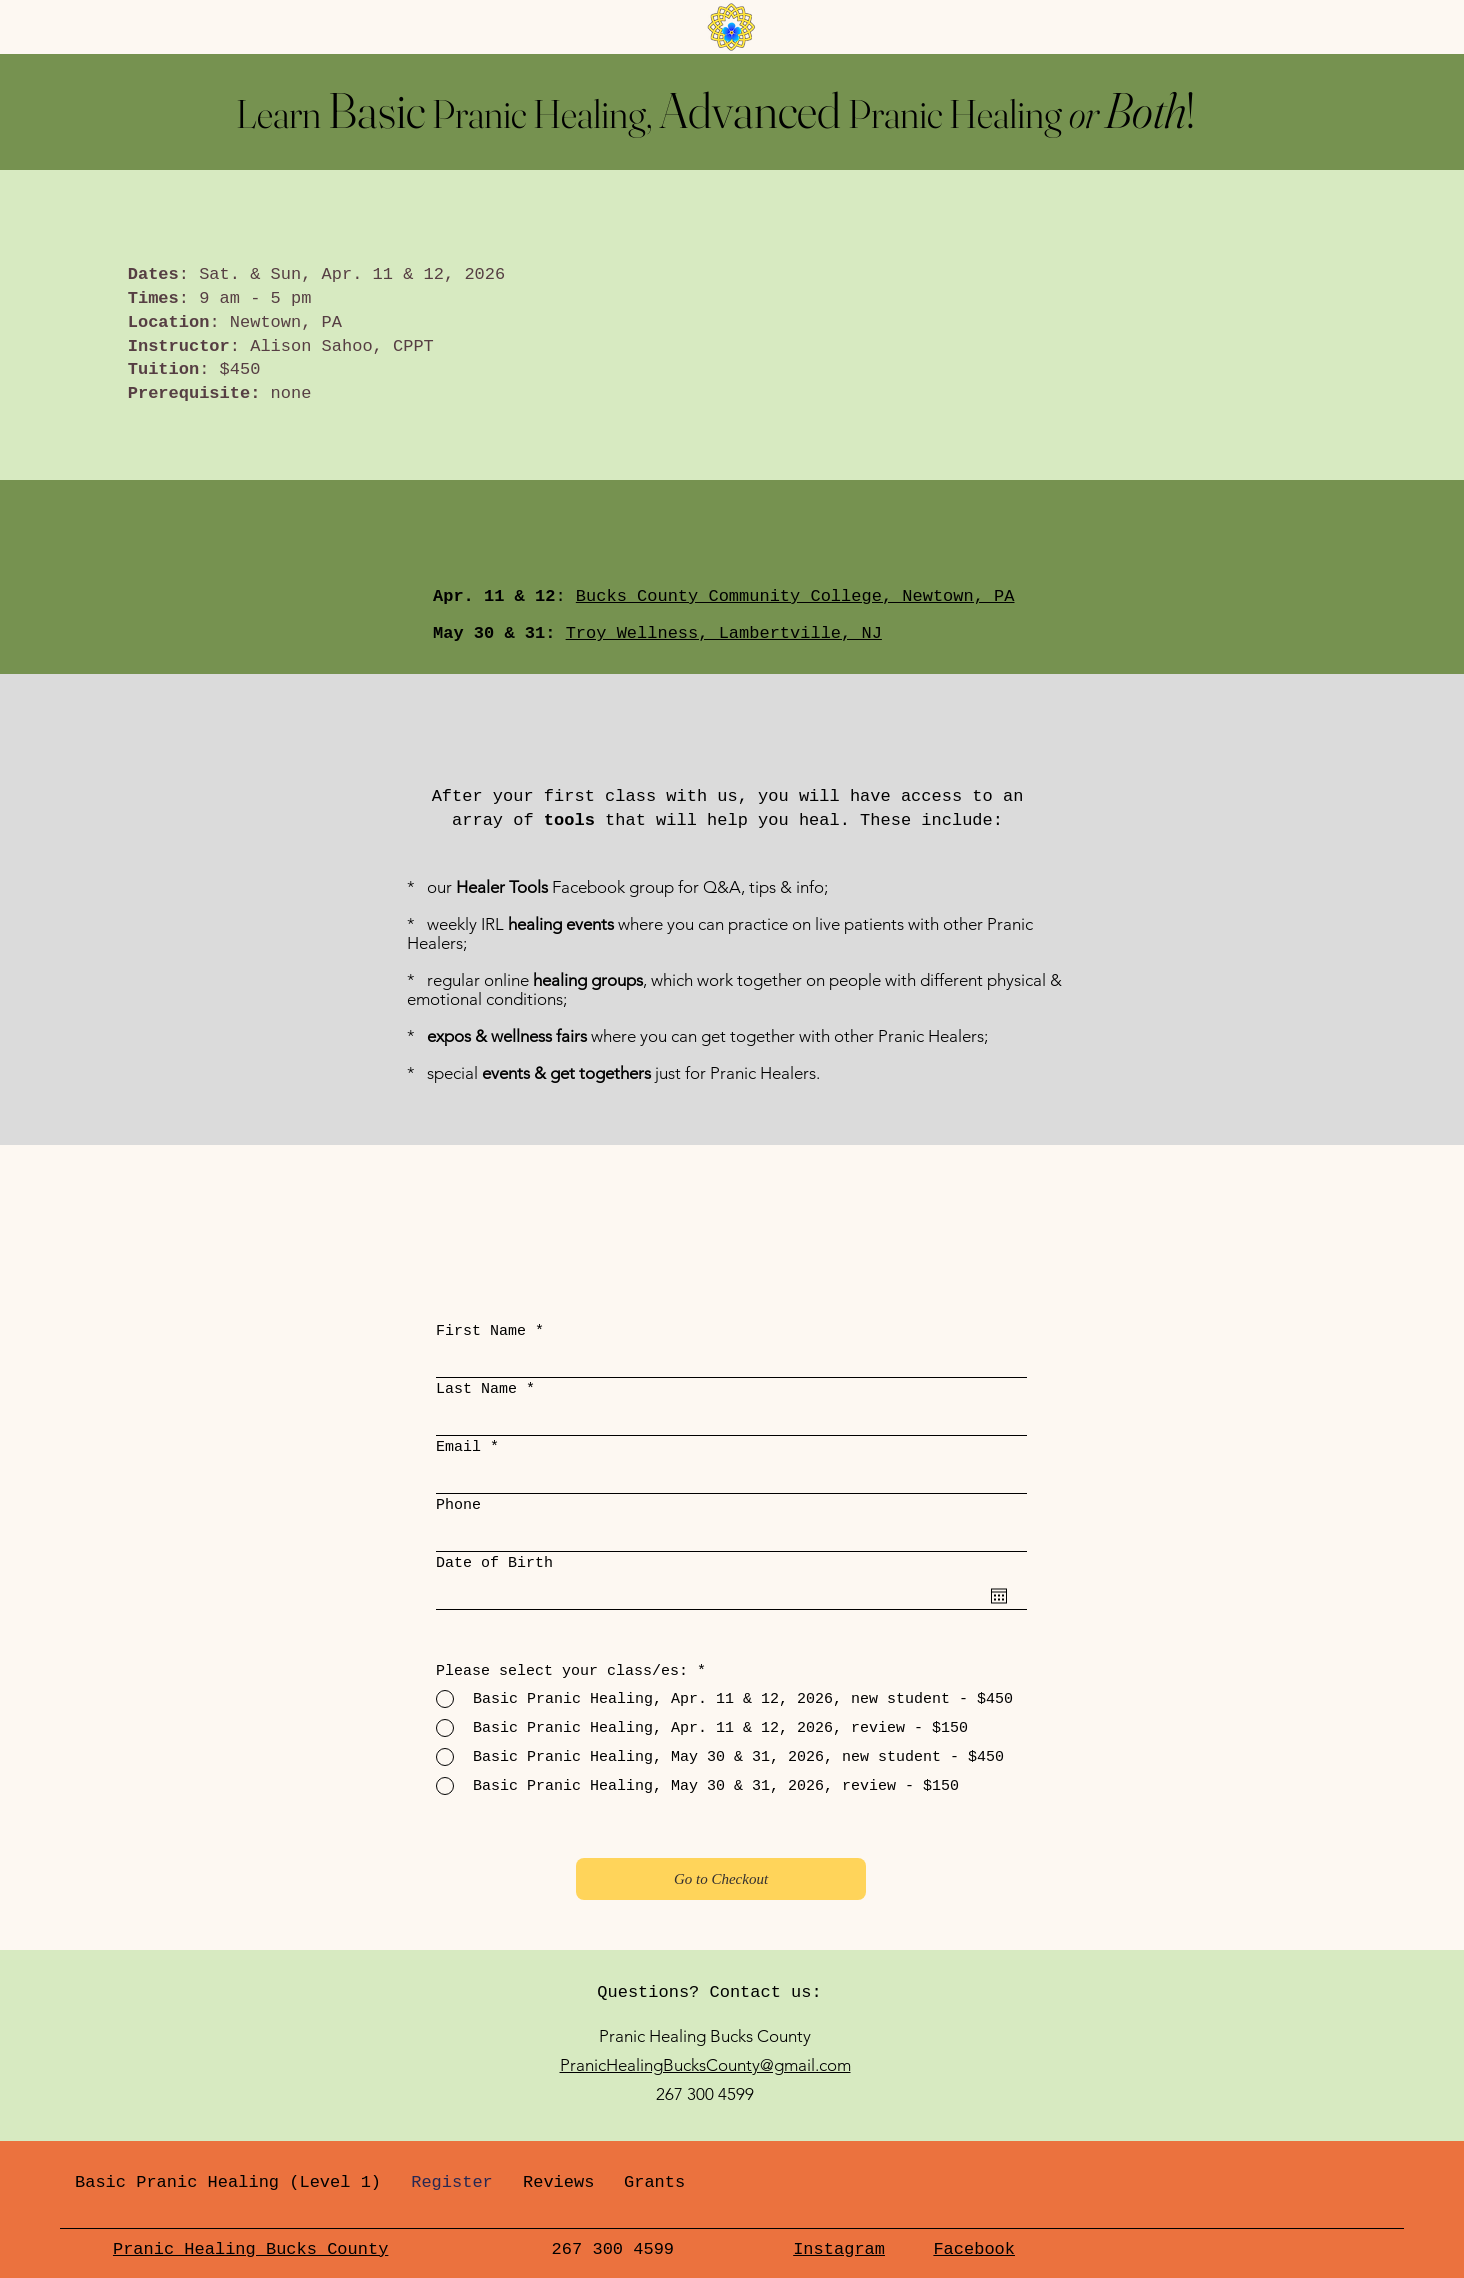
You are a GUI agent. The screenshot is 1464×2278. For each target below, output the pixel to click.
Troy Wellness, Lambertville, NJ (724, 633)
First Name (481, 1331)
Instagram (839, 2249)
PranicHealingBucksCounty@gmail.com (705, 2065)
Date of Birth (494, 1563)
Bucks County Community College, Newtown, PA (795, 596)
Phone (458, 1505)
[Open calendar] (999, 1596)
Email (458, 1447)
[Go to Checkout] (721, 1879)
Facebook (974, 2249)
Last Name (476, 1389)
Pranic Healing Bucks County (250, 2249)
